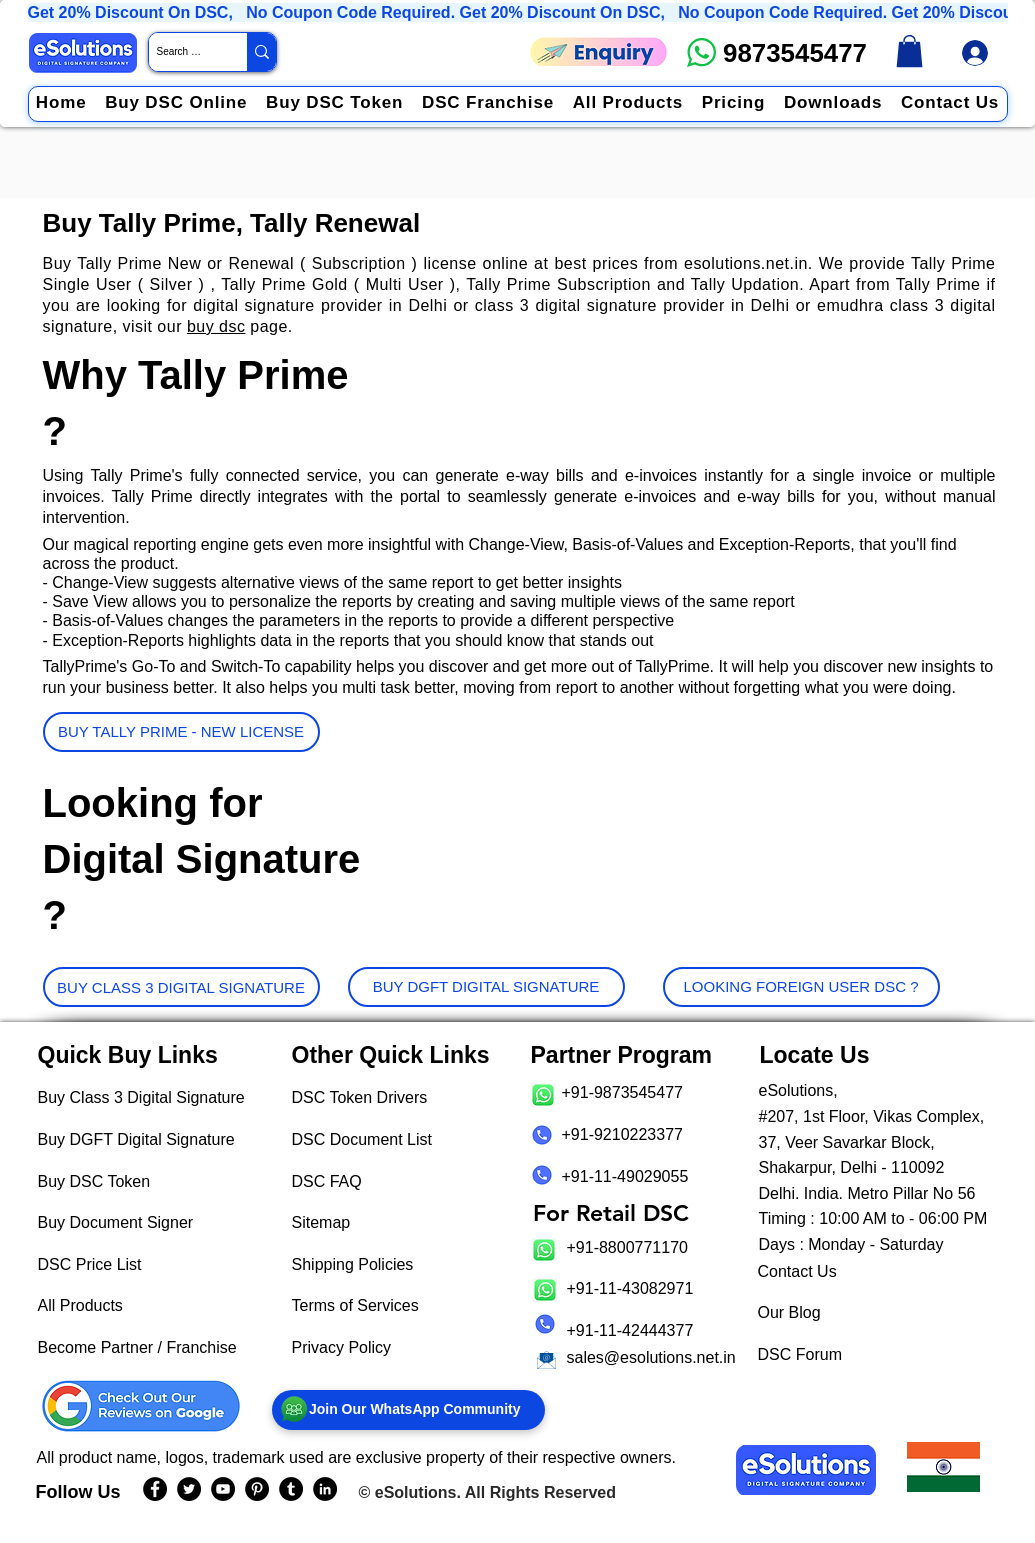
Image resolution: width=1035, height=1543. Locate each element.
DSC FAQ (327, 1181)
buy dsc (216, 326)
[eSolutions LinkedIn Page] (325, 1489)
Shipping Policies (353, 1264)
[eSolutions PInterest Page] (257, 1489)
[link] (909, 51)
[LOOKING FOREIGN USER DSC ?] (801, 987)
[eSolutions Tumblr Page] (291, 1489)
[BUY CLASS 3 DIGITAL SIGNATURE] (181, 987)
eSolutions (416, 1492)
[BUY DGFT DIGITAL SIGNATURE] (486, 987)
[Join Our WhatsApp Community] (408, 1410)
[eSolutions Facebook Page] (155, 1489)
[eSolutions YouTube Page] (223, 1489)
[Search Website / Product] (181, 52)
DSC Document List (362, 1139)
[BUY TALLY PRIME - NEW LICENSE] (181, 732)
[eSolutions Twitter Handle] (189, 1489)
